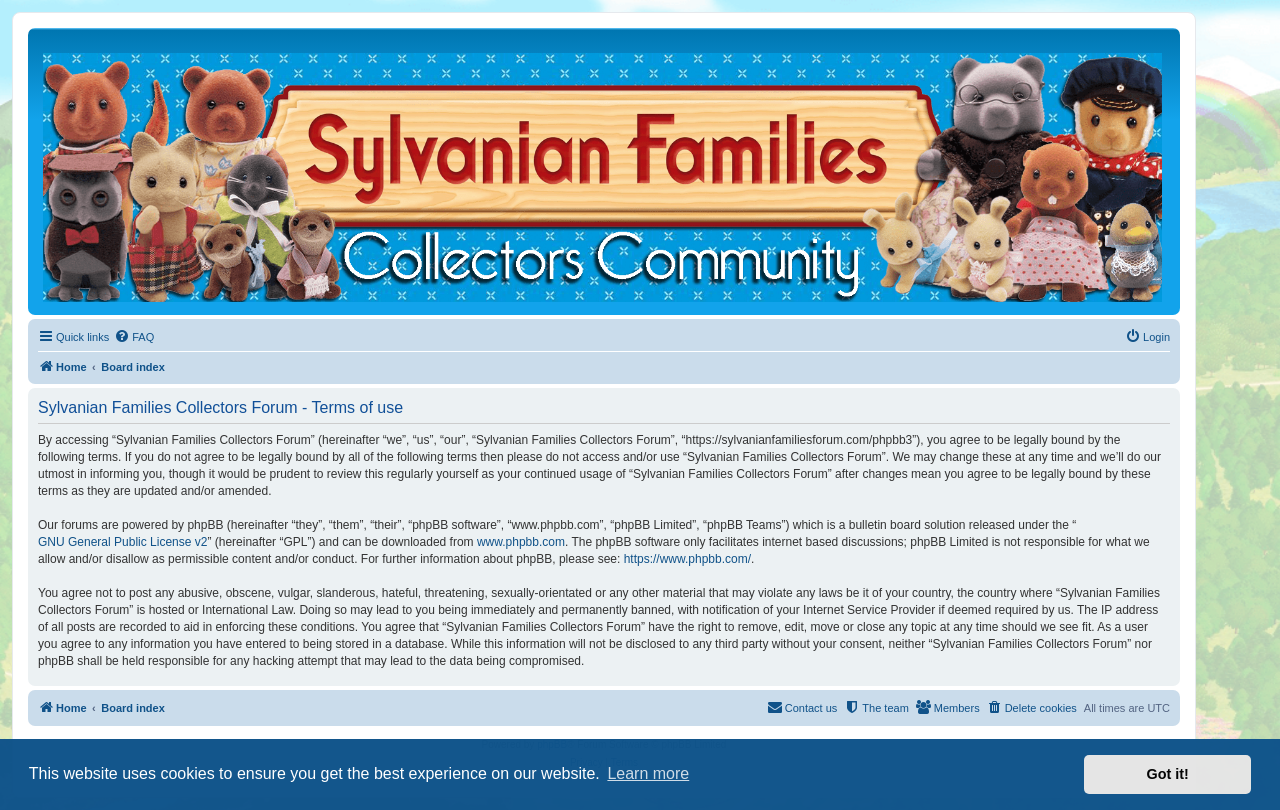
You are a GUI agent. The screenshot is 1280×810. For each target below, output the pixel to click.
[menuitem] (134, 337)
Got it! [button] (1168, 774)
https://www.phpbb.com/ (687, 559)
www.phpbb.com (521, 542)
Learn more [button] (648, 773)
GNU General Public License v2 (122, 542)
